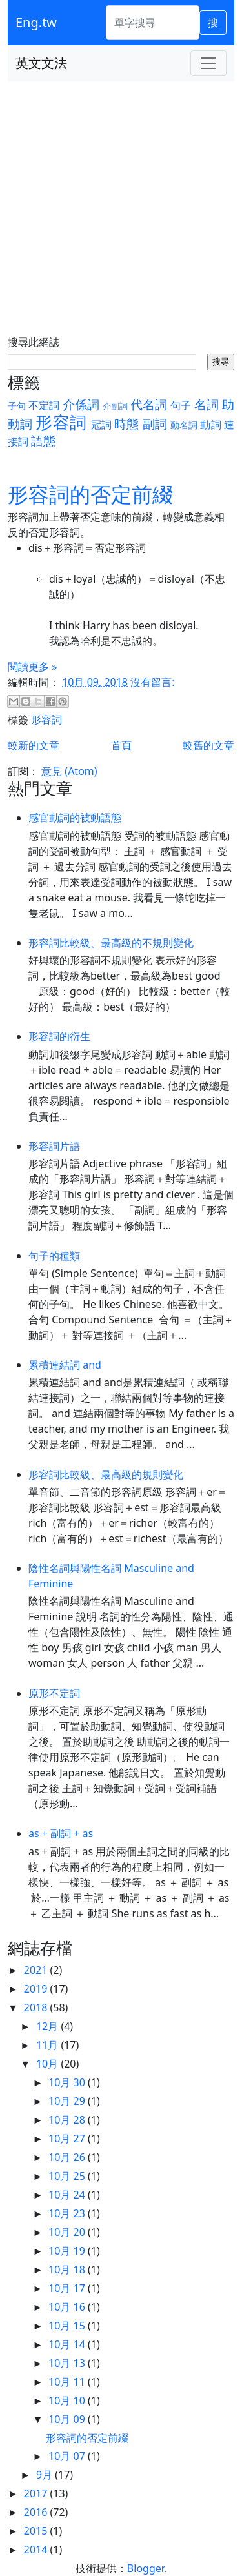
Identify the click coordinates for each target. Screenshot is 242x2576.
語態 (43, 440)
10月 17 (68, 2288)
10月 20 (68, 2232)
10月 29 (68, 2101)
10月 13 (68, 2363)
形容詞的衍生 (59, 1036)
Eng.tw (36, 22)
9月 (45, 2475)
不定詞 (43, 405)
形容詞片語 (54, 1146)
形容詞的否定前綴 (90, 494)
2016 (37, 2512)
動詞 (210, 425)
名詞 (206, 404)
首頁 (121, 745)
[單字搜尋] (152, 22)
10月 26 (68, 2157)
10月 (48, 2064)
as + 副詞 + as (60, 1833)
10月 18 (68, 2269)
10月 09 (68, 2419)
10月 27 (68, 2138)
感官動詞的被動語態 (74, 817)
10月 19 (68, 2251)
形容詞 (60, 422)
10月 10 (68, 2400)
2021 (37, 1970)
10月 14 (68, 2344)
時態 (126, 423)
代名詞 (148, 404)
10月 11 (68, 2382)
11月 (48, 2045)
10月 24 (68, 2195)
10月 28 (68, 2120)
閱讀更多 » (32, 666)
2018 (37, 2007)
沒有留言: (152, 682)
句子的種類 (54, 1256)
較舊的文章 (208, 745)
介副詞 (115, 406)
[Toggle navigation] (208, 63)
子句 (17, 405)
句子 (180, 405)
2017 (37, 2493)
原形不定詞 (54, 1693)
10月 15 (68, 2326)
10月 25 (68, 2176)
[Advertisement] (121, 209)
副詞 (155, 423)
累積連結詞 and (64, 1365)
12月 (48, 2026)
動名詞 (183, 425)
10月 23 (68, 2213)
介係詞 (81, 404)
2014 (37, 2549)
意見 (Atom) (69, 771)
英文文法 (41, 63)
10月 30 (68, 2082)
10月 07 (68, 2456)
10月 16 (68, 2307)
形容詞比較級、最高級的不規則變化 (111, 943)
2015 (37, 2531)
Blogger (145, 2568)
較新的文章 (33, 745)
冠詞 (101, 425)
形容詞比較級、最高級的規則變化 (105, 1474)
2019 (37, 1989)
